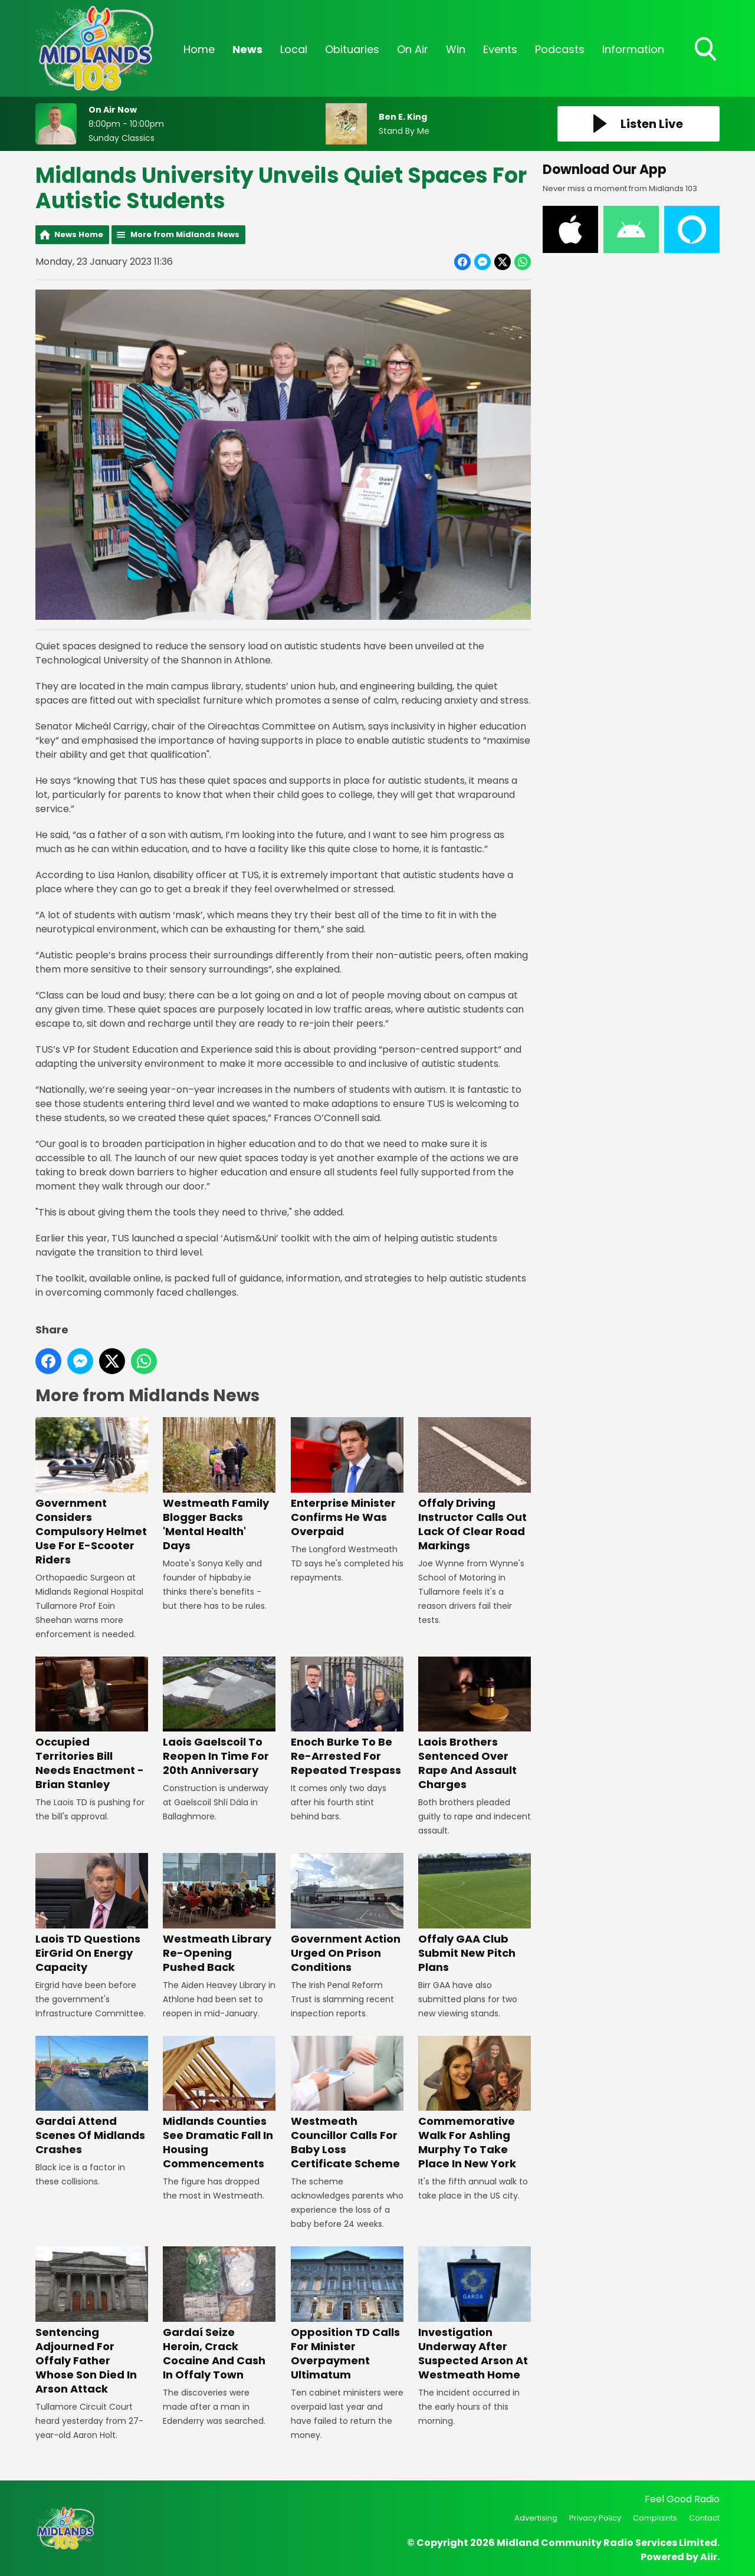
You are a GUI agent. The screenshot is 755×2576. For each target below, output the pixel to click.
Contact (704, 2518)
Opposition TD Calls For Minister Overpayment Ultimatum (347, 2313)
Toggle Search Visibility (707, 50)
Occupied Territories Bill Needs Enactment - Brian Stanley (91, 1724)
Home (199, 49)
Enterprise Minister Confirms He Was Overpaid (347, 1478)
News (247, 49)
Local (293, 49)
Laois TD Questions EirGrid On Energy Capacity (91, 1913)
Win (455, 49)
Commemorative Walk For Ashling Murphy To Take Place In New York (474, 2103)
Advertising (535, 2518)
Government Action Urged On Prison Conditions (347, 1913)
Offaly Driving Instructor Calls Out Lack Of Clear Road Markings (474, 1485)
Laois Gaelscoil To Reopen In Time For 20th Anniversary (219, 1717)
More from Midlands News (184, 234)
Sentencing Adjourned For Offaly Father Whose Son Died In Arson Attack (91, 2321)
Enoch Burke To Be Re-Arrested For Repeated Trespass (347, 1717)
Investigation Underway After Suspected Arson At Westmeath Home (474, 2313)
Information (633, 49)
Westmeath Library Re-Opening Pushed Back (219, 1913)
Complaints (655, 2518)
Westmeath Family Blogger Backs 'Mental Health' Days (219, 1485)
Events (500, 49)
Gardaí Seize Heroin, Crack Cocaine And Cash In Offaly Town (219, 2313)
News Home (78, 234)
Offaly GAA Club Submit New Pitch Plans (474, 1913)
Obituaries (352, 49)
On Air (412, 49)
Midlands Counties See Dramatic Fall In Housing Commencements (219, 2103)
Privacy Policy (595, 2518)
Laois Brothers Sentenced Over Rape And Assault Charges (474, 1724)
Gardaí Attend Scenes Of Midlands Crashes (91, 2096)
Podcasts (560, 49)
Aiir (708, 2557)
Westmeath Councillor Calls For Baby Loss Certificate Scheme (347, 2103)
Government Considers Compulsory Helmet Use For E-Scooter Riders (91, 1492)
